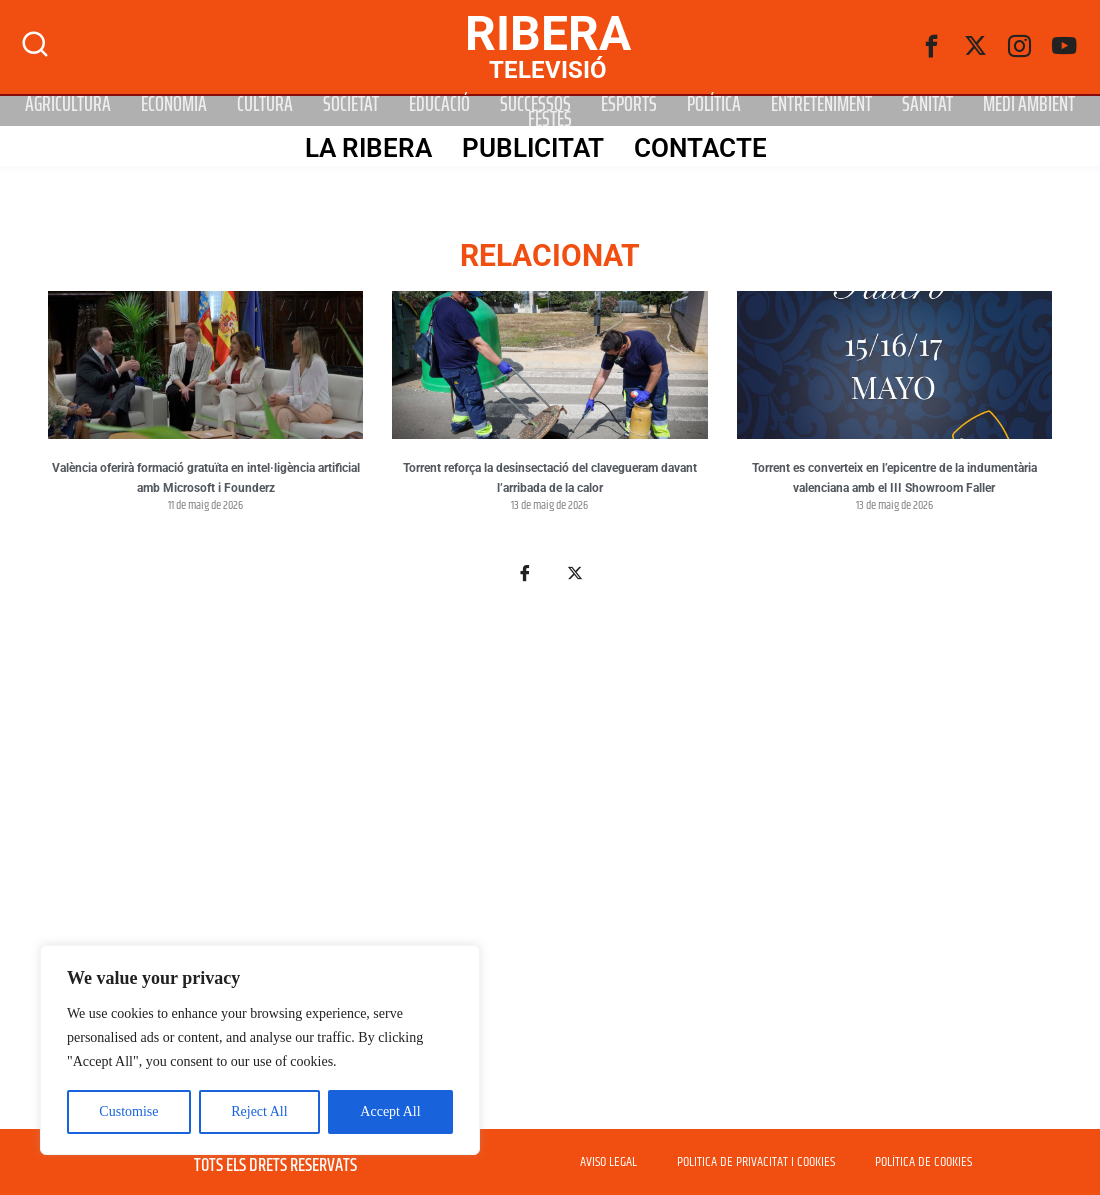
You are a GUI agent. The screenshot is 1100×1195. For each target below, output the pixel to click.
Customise (128, 1111)
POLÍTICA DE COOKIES (923, 1162)
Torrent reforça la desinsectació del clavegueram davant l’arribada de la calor (550, 478)
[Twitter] (976, 47)
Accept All (390, 1111)
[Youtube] (1064, 47)
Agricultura (68, 103)
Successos (535, 103)
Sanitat (927, 103)
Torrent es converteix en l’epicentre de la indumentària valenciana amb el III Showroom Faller (894, 478)
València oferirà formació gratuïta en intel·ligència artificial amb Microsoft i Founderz (206, 478)
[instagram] (1020, 47)
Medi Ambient (1029, 103)
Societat (351, 103)
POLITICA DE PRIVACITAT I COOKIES (756, 1162)
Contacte (699, 147)
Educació (439, 103)
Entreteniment (821, 103)
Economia (174, 103)
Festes (550, 118)
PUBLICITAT (532, 147)
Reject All (259, 1111)
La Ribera (367, 147)
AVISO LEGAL (608, 1162)
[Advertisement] (550, 868)
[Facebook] (932, 47)
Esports (629, 103)
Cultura (265, 103)
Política (714, 103)
